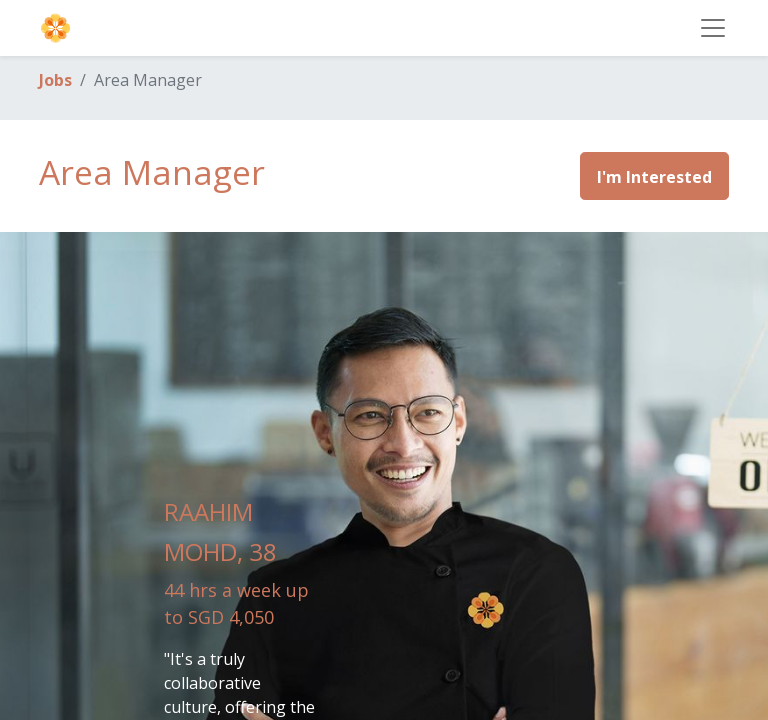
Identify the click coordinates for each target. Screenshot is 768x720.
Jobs (55, 80)
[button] (654, 176)
